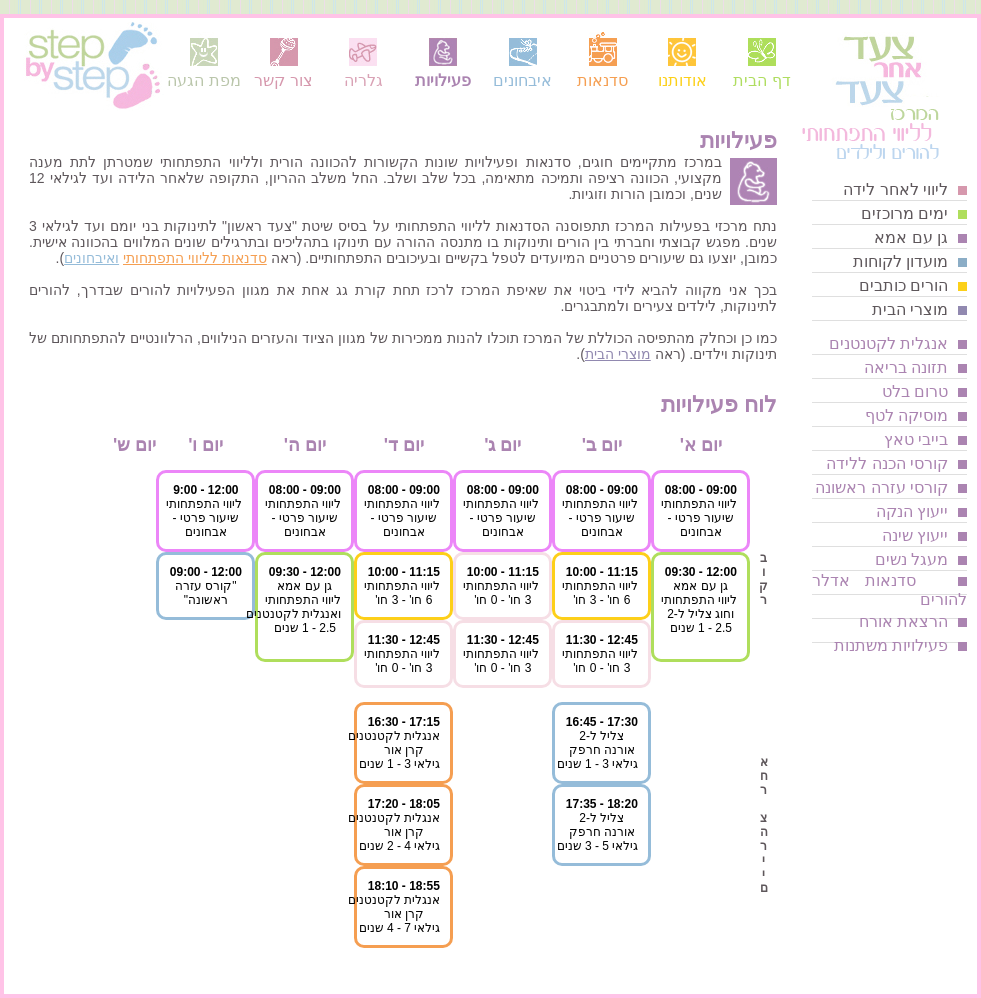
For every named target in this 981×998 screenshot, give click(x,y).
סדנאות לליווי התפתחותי (195, 258)
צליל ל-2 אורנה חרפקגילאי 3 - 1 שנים (598, 750)
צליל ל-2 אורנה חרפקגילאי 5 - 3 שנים (598, 832)
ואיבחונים (91, 258)
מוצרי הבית (618, 354)
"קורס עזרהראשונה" (206, 593)
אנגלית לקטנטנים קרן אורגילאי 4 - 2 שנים (394, 832)
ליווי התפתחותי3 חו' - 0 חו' (600, 661)
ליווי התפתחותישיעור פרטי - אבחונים (699, 518)
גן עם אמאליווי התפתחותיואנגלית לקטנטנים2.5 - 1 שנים (293, 607)
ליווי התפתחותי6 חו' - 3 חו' (600, 593)
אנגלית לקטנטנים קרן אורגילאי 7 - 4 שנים (394, 914)
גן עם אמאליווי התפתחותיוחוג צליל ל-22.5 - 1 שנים (699, 607)
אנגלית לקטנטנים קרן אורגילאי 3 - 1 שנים (394, 750)
